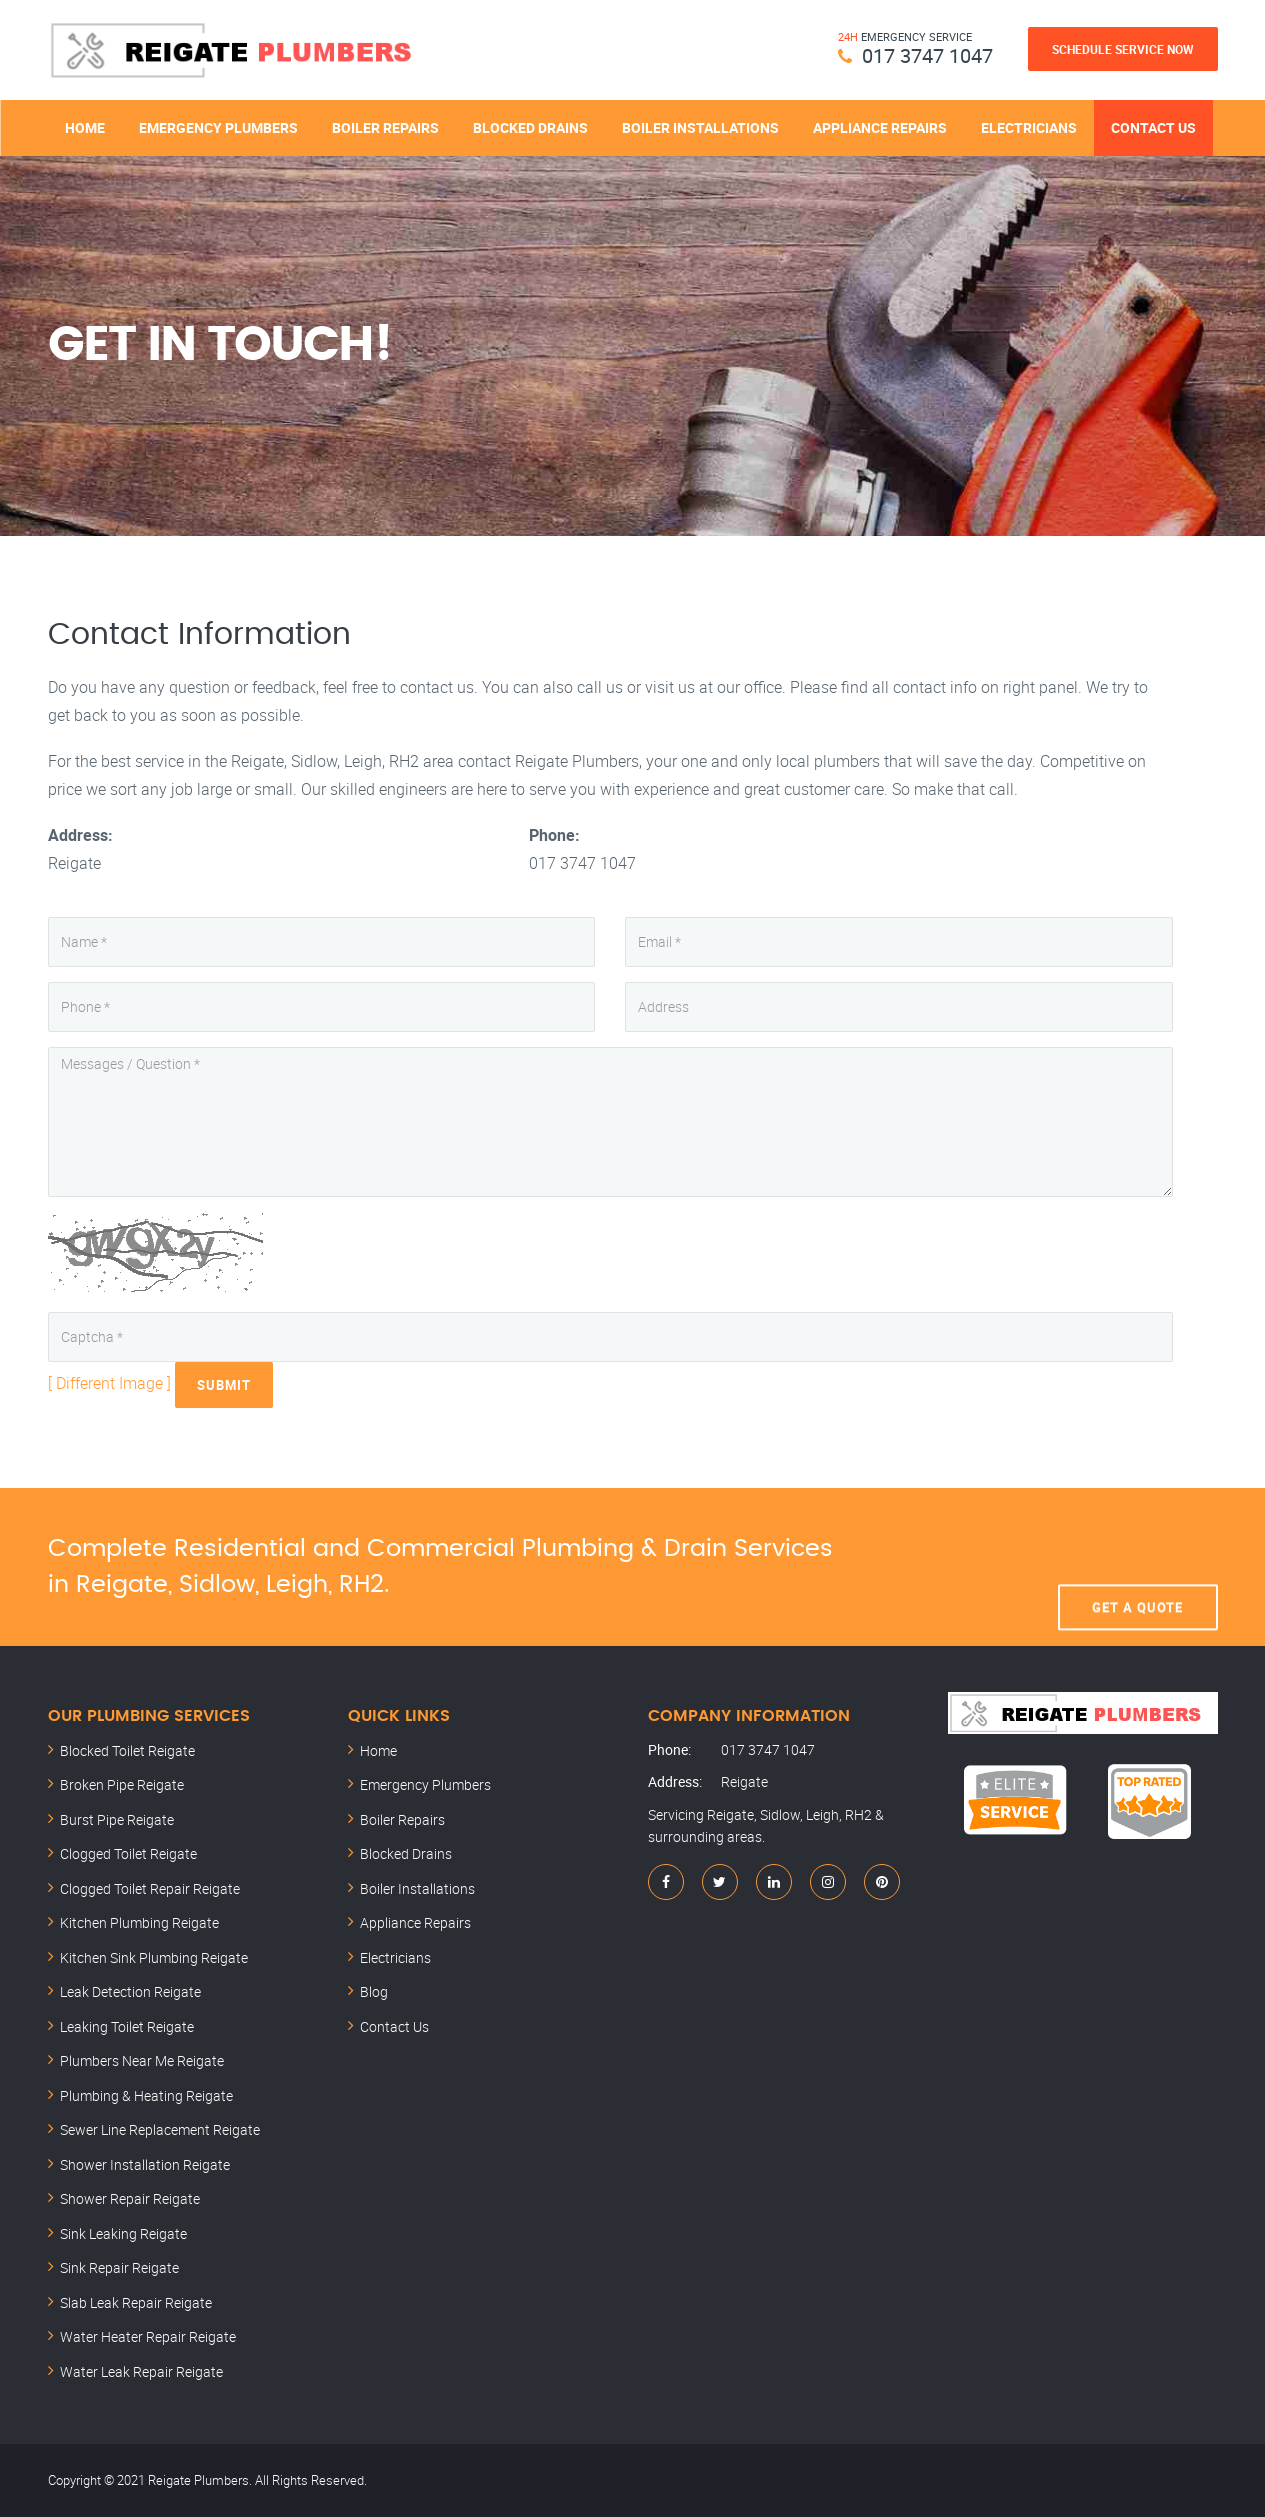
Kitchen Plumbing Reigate (139, 1922)
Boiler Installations (700, 127)
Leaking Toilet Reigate (127, 2026)
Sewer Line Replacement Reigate (160, 2129)
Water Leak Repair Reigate (141, 2371)
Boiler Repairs (385, 127)
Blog (374, 1991)
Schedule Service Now (1123, 49)
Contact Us (1153, 127)
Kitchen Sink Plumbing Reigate (154, 1957)
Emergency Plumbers (218, 127)
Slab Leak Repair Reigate (136, 2302)
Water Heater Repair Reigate (148, 2336)
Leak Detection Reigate (130, 1991)
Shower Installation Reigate (145, 2164)
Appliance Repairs (880, 127)
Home (85, 127)
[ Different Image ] (109, 1383)
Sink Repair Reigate (119, 2267)
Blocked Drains (530, 127)
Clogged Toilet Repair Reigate (150, 1888)
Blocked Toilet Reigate (127, 1750)
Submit (224, 1385)
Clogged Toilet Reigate (128, 1853)
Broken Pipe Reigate (122, 1784)
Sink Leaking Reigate (123, 2233)
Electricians (1029, 127)
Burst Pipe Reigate (117, 1819)
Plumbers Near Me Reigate (142, 2060)
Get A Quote (1137, 1567)
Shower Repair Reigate (130, 2198)
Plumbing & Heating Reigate (146, 2095)
